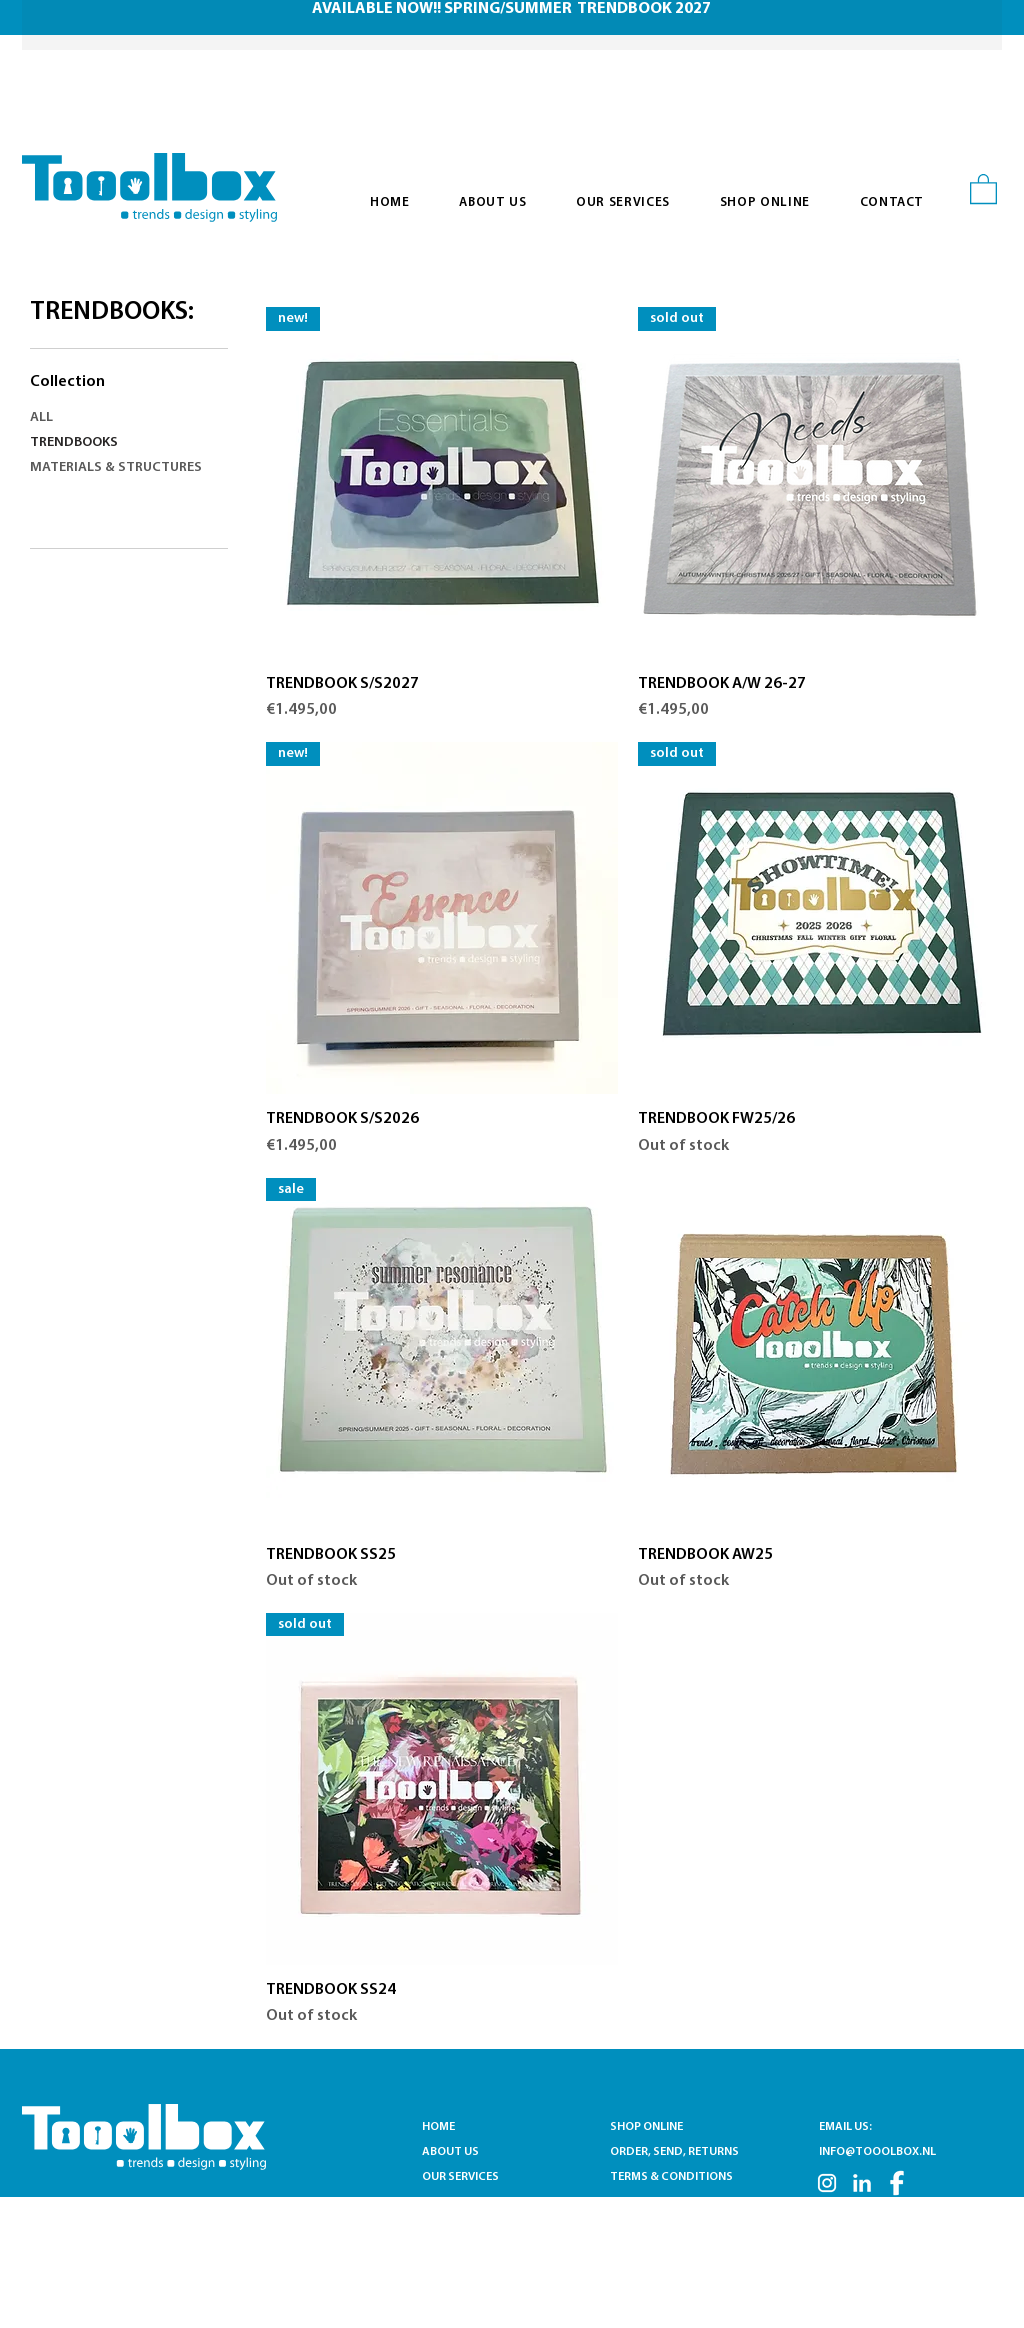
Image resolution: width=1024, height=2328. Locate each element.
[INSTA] (827, 2183)
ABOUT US (450, 2152)
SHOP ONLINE (646, 2127)
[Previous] (71, 25)
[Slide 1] (500, 5)
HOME (438, 2127)
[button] (983, 188)
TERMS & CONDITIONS (671, 2177)
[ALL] (121, 418)
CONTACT (450, 2202)
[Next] (953, 25)
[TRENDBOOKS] (121, 443)
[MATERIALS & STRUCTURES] (121, 468)
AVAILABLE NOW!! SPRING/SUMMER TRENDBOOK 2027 (511, 9)
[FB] (897, 2183)
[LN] (862, 2183)
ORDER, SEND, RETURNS (674, 2152)
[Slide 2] (525, 5)
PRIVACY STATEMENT (667, 2202)
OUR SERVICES (464, 2177)
